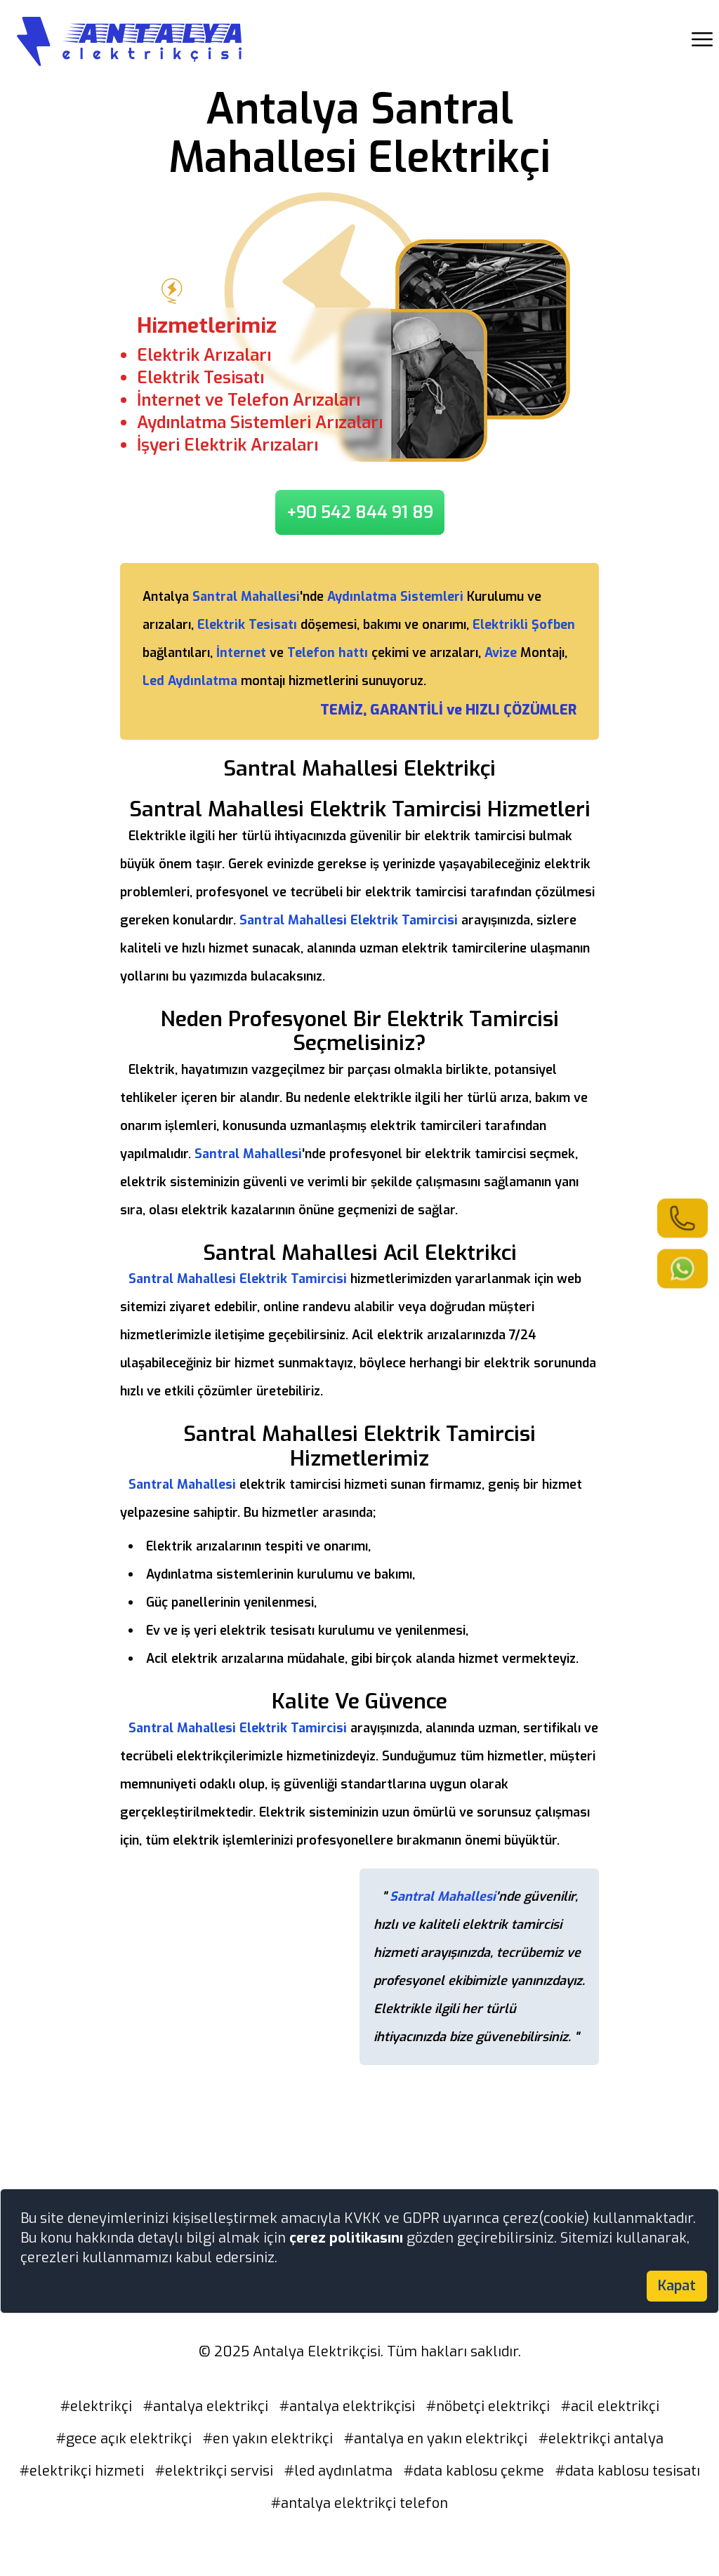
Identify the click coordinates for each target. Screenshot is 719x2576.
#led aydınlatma (338, 2471)
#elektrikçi (96, 2406)
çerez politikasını (348, 2238)
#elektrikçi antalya (601, 2438)
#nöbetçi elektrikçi (488, 2406)
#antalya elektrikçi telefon (359, 2503)
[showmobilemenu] (702, 39)
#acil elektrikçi (610, 2406)
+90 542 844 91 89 (359, 512)
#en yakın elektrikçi (268, 2438)
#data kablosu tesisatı (627, 2471)
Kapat (677, 2285)
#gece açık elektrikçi (124, 2438)
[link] (682, 1217)
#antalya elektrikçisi (347, 2406)
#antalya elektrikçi (205, 2406)
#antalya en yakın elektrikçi (435, 2438)
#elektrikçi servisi (214, 2471)
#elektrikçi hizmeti (82, 2471)
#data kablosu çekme (474, 2471)
